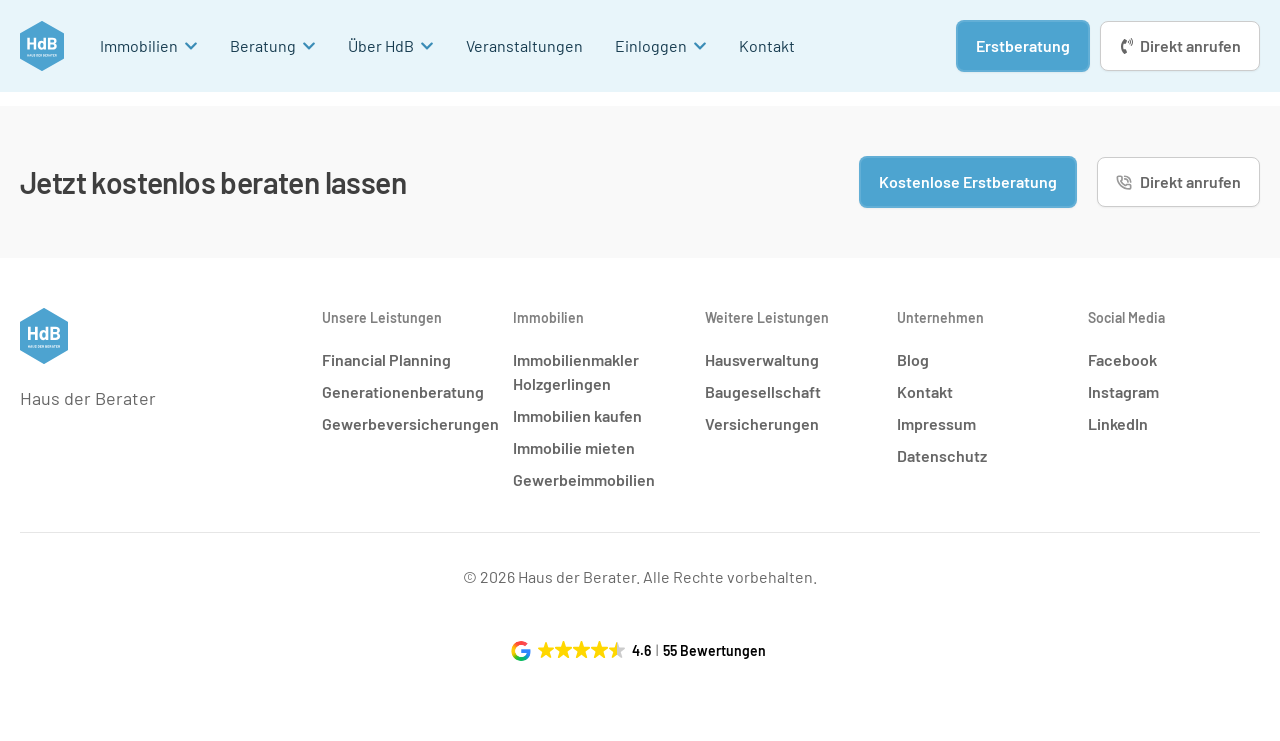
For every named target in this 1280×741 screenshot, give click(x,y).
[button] (640, 651)
